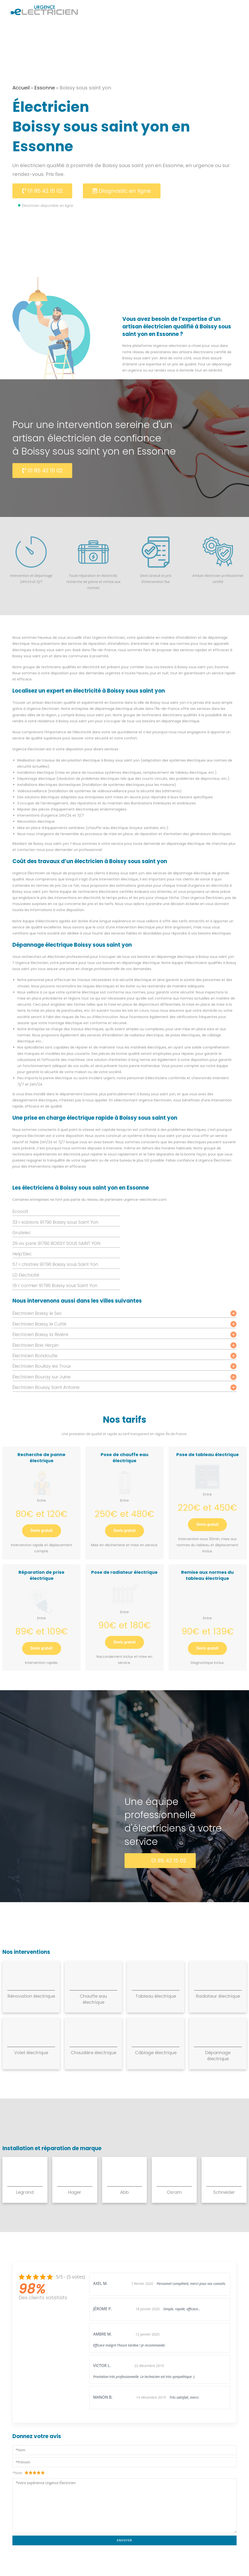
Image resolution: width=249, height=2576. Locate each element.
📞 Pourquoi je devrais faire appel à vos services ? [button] (63, 2365)
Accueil (21, 87)
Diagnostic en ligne (125, 191)
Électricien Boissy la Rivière (40, 1314)
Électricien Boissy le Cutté (39, 1304)
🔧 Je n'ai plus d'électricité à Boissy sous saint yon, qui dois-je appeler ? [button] (85, 2353)
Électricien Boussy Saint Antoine (46, 1367)
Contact (124, 2449)
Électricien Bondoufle (34, 1336)
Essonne (44, 87)
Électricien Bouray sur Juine (41, 1357)
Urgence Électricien (118, 2571)
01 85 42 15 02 (45, 191)
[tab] (124, 2352)
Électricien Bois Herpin (35, 1325)
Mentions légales (144, 2571)
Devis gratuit (41, 1482)
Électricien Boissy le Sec (37, 1293)
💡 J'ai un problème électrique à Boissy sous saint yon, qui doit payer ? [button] (84, 2377)
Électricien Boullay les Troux (41, 1346)
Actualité (100, 2510)
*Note (28, 2228)
